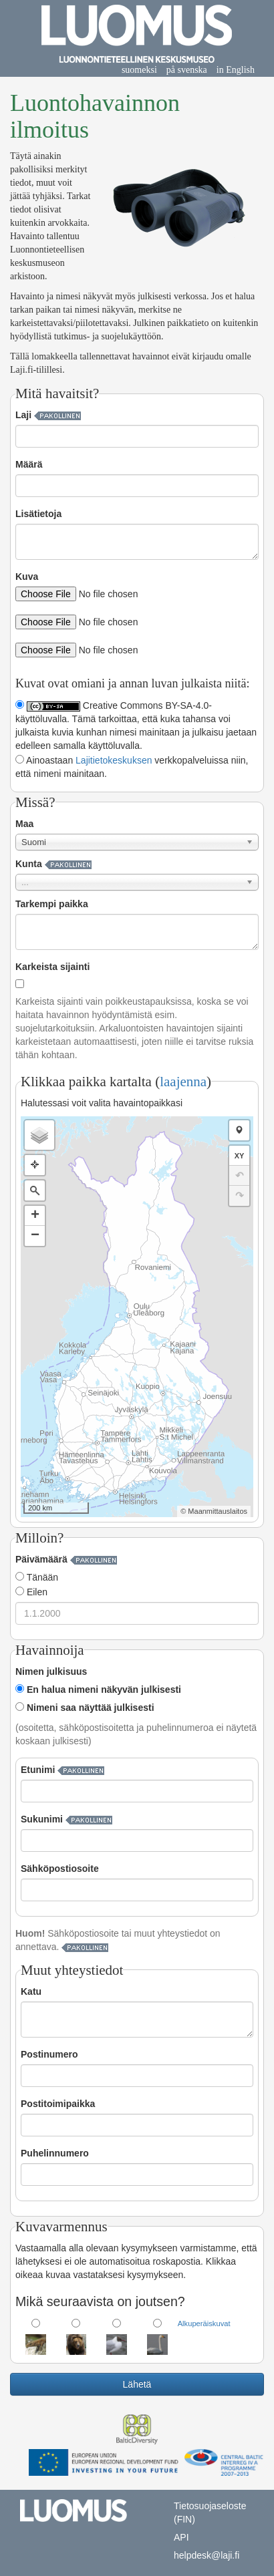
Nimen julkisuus (51, 1671)
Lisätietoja (38, 513)
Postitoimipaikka (58, 2103)
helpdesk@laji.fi (206, 2555)
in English (236, 70)
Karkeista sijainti (52, 966)
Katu (31, 1991)
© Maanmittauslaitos (213, 1511)
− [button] (35, 1236)
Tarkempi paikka (51, 904)
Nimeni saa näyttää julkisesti (84, 1707)
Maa (24, 823)
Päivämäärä (41, 1559)
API (181, 2537)
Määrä (28, 464)
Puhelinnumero (55, 2153)
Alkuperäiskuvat (204, 2323)
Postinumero (49, 2054)
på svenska (186, 70)
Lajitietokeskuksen (114, 760)
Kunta (28, 863)
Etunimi (38, 1769)
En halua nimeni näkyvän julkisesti (98, 1689)
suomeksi (139, 70)
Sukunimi (42, 1819)
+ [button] (35, 1216)
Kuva (26, 576)
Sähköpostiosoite (60, 1868)
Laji (23, 415)
